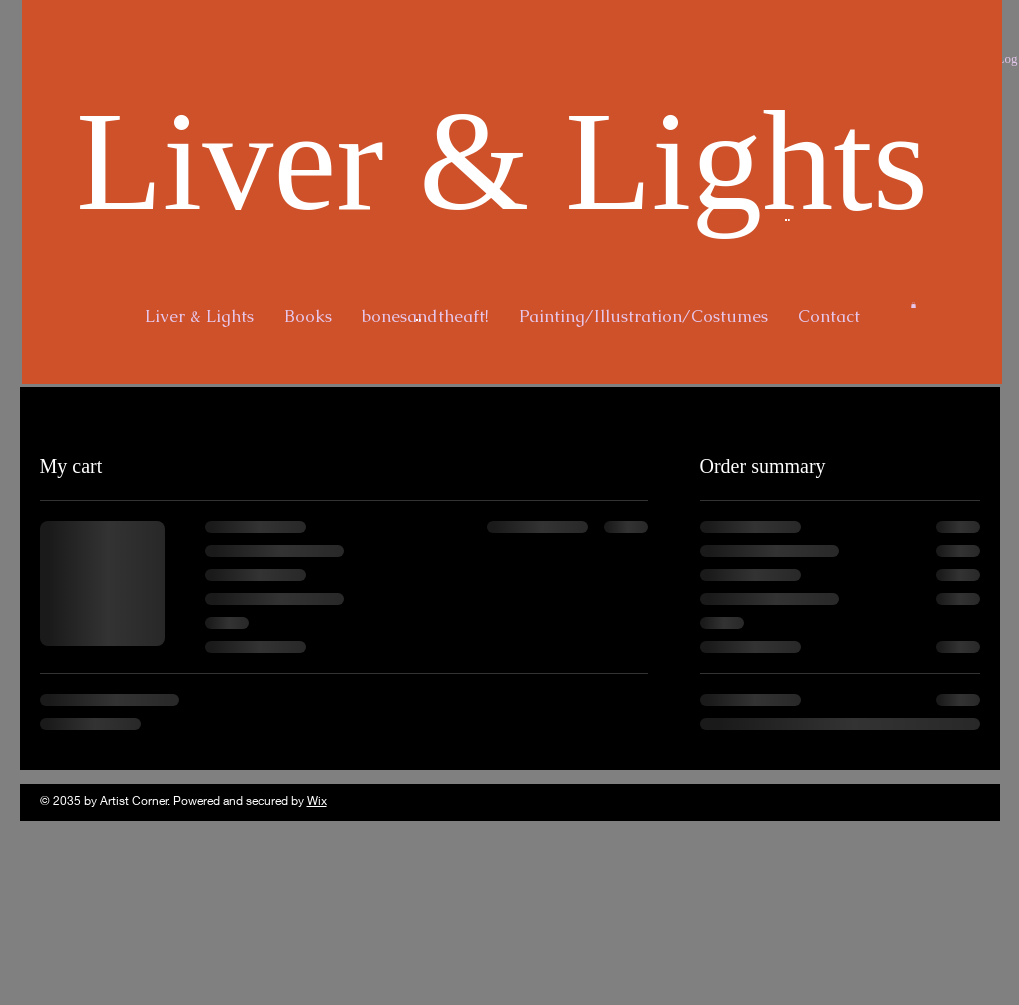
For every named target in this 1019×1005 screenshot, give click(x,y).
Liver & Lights (502, 161)
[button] (913, 305)
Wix (317, 800)
